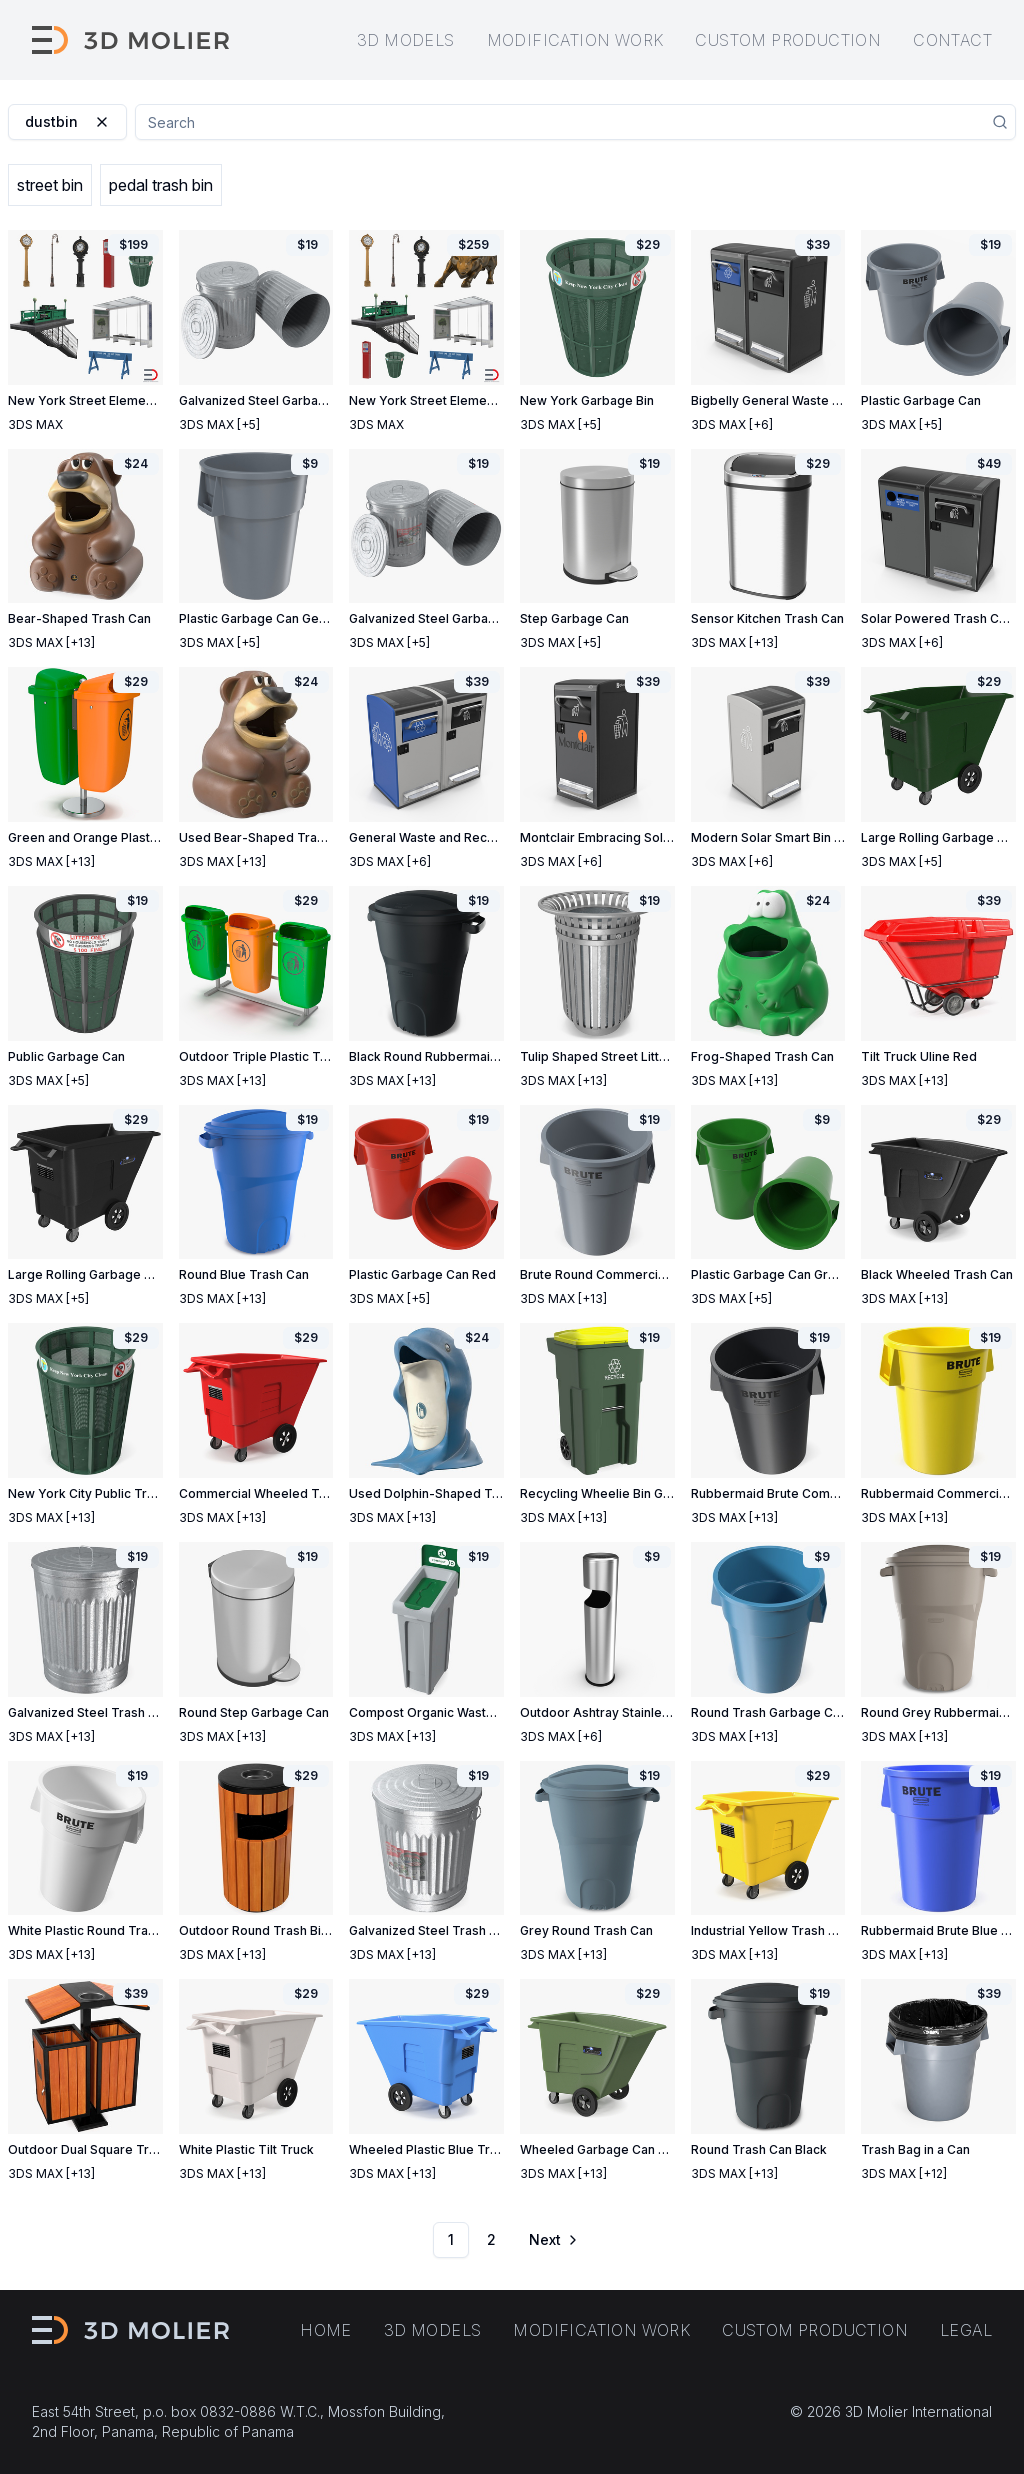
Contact (952, 40)
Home (326, 2330)
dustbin (67, 121)
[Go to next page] (552, 2240)
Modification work (575, 40)
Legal (966, 2330)
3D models (406, 40)
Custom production (788, 40)
